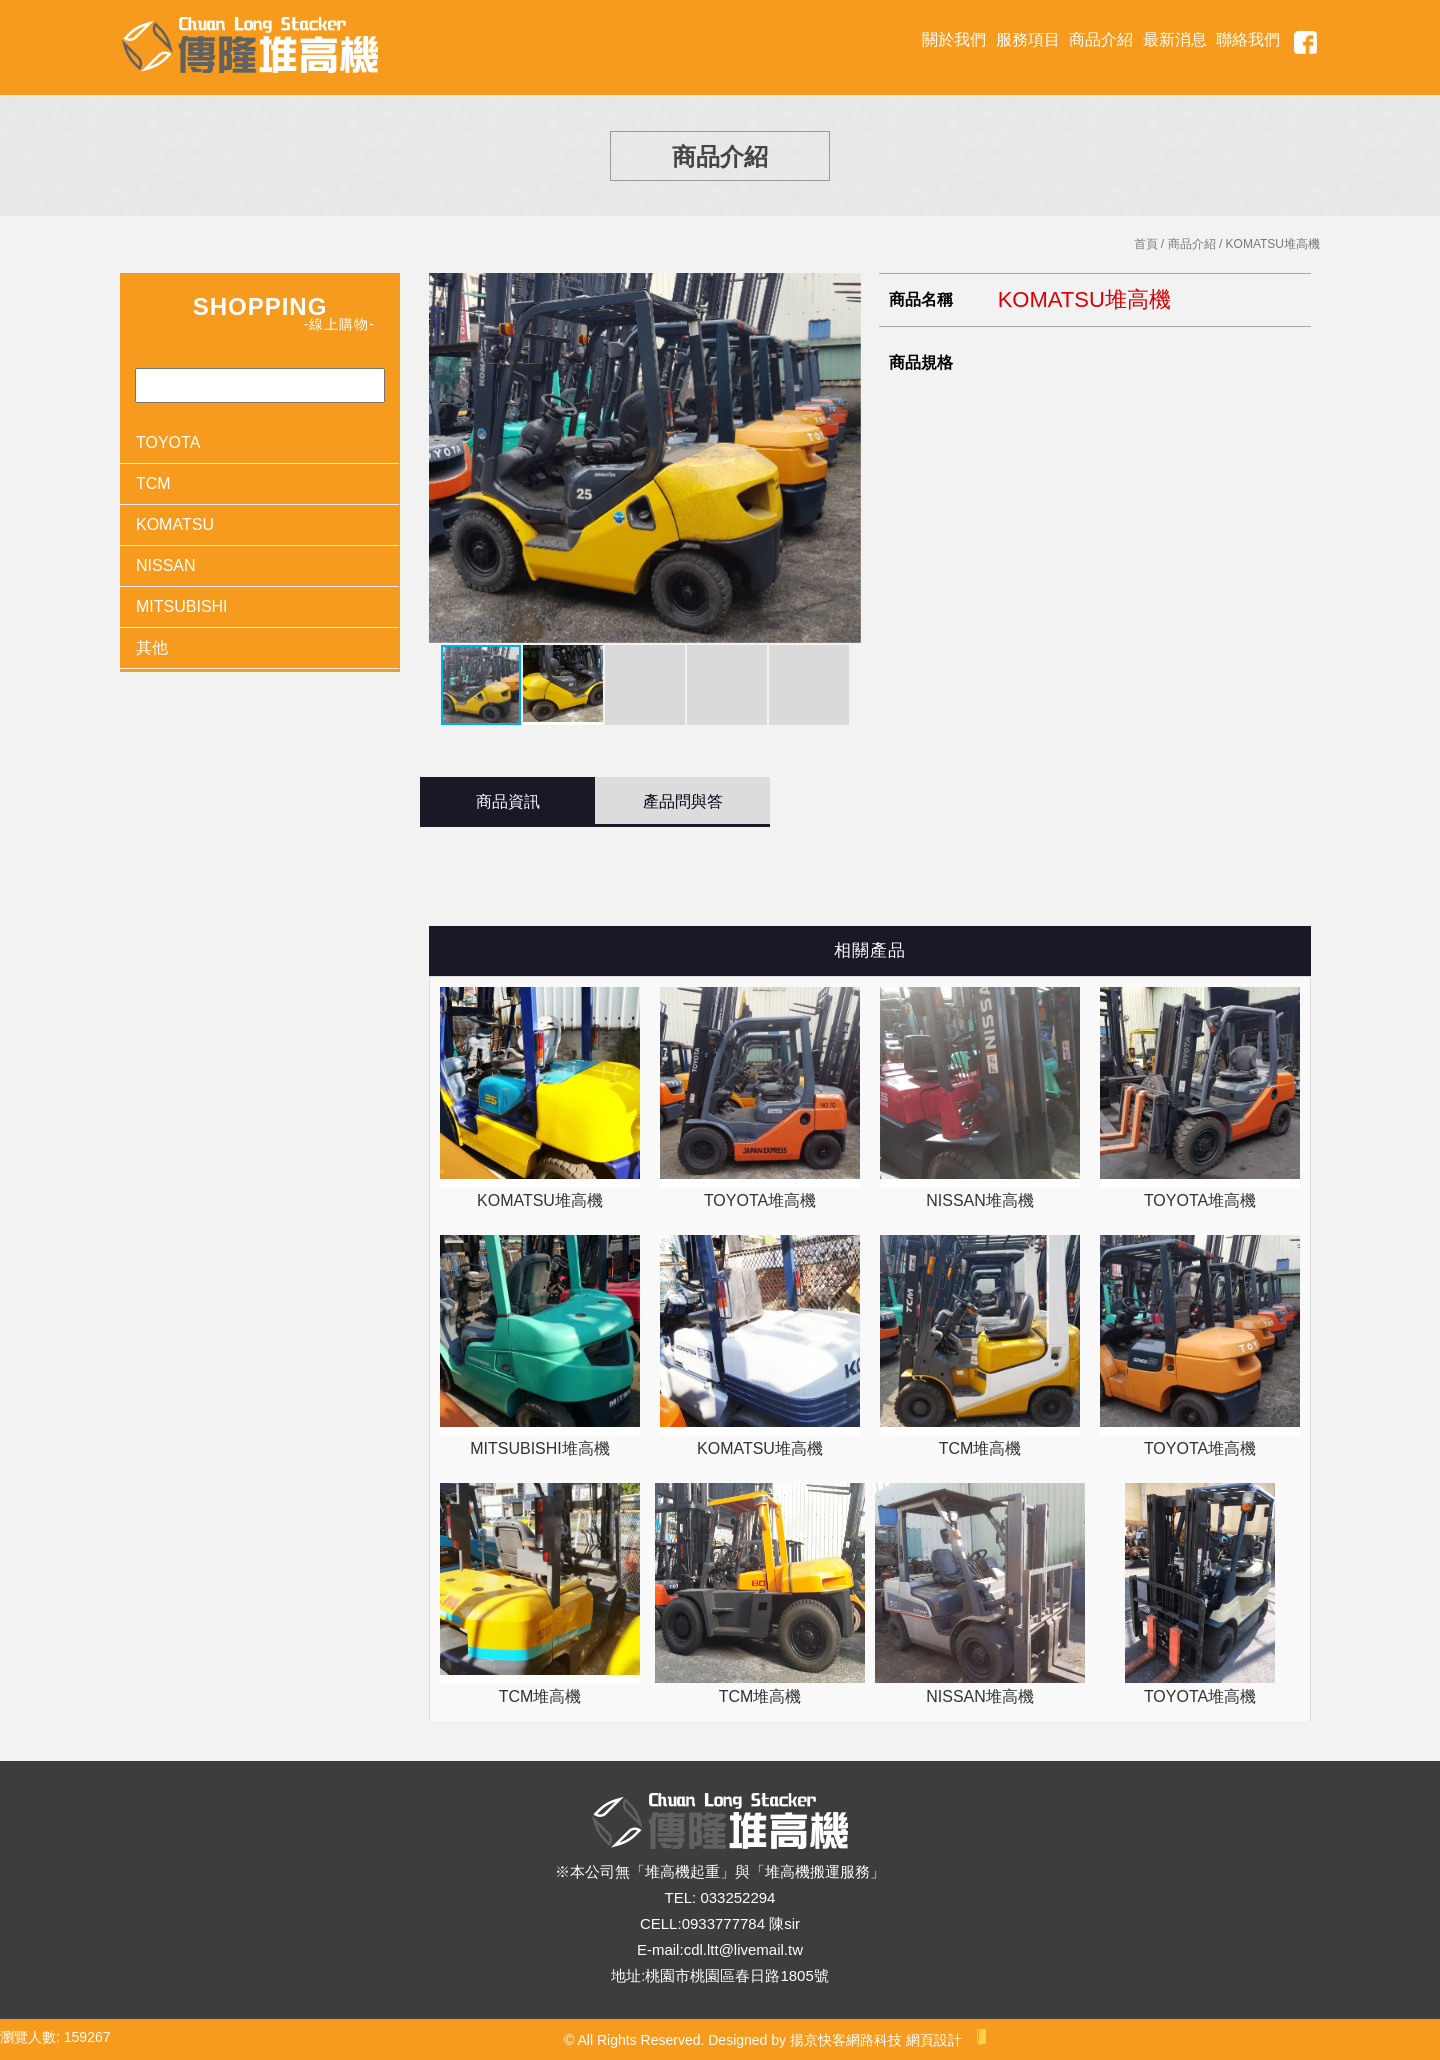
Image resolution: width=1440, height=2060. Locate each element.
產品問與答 (683, 801)
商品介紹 (1101, 39)
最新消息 (1175, 39)
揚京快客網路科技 (846, 2040)
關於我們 (954, 39)
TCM (153, 483)
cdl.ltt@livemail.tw (743, 1949)
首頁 (1146, 244)
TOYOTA (168, 442)
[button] (843, 458)
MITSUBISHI (182, 606)
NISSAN (166, 565)
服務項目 (1028, 39)
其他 (152, 647)
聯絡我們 (1248, 39)
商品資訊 (508, 801)
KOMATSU (175, 524)
